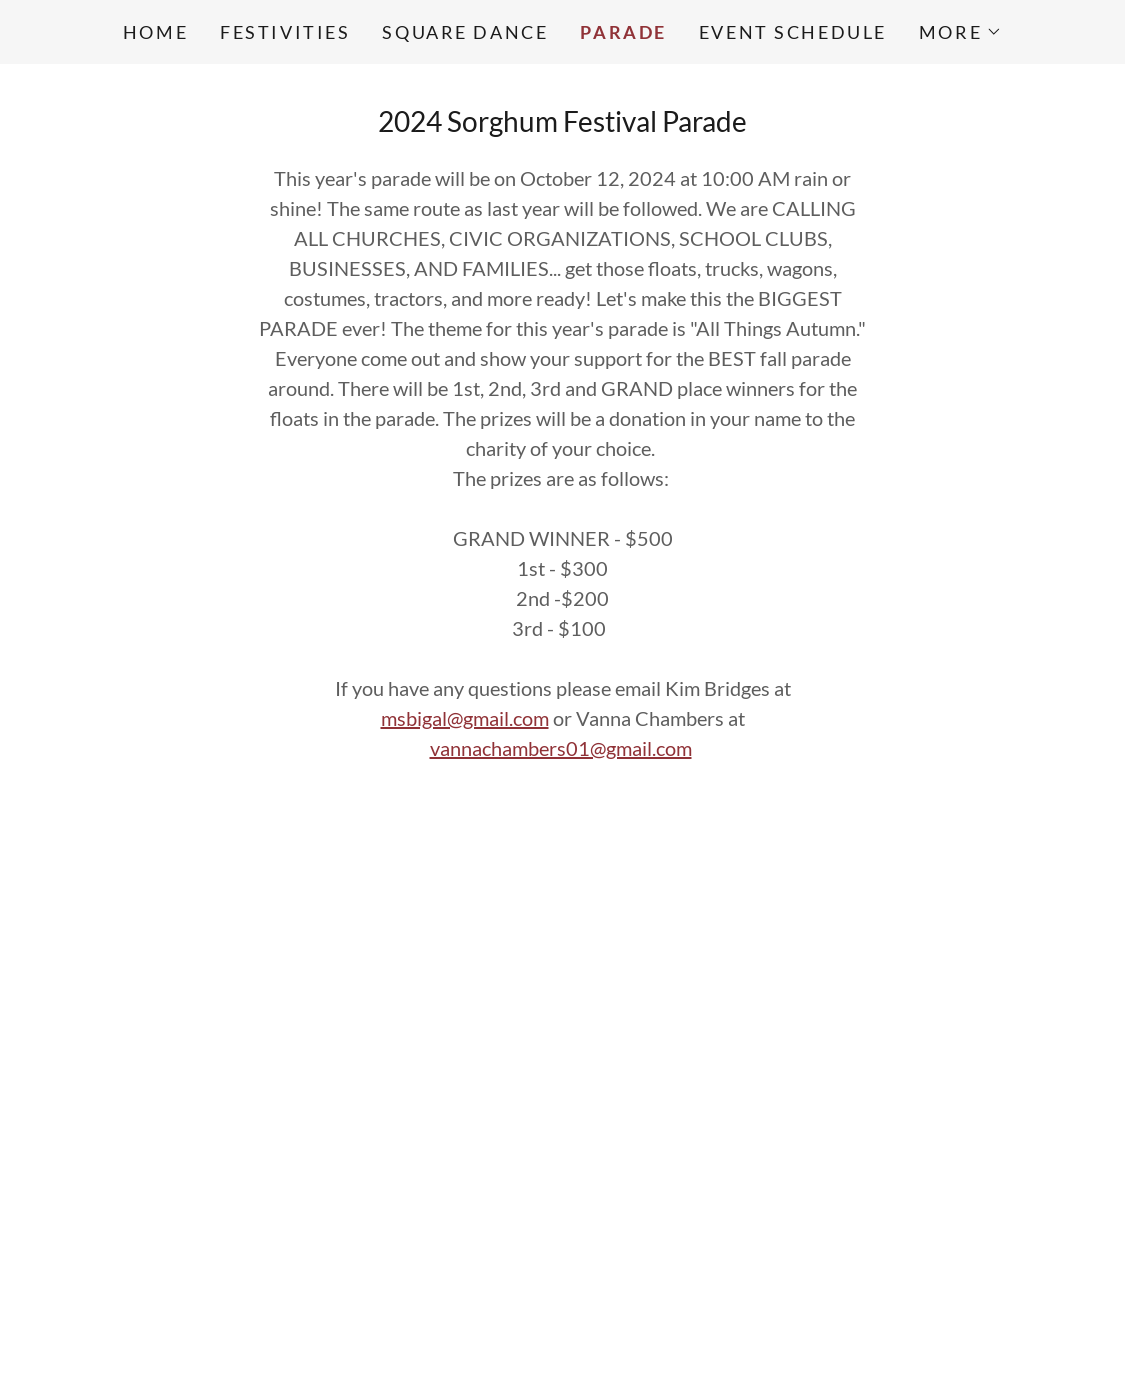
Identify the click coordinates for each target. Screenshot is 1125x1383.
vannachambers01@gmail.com (561, 748)
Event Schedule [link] (793, 32)
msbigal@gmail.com (465, 718)
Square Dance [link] (465, 32)
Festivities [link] (285, 32)
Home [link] (155, 32)
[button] (960, 32)
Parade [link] (623, 32)
